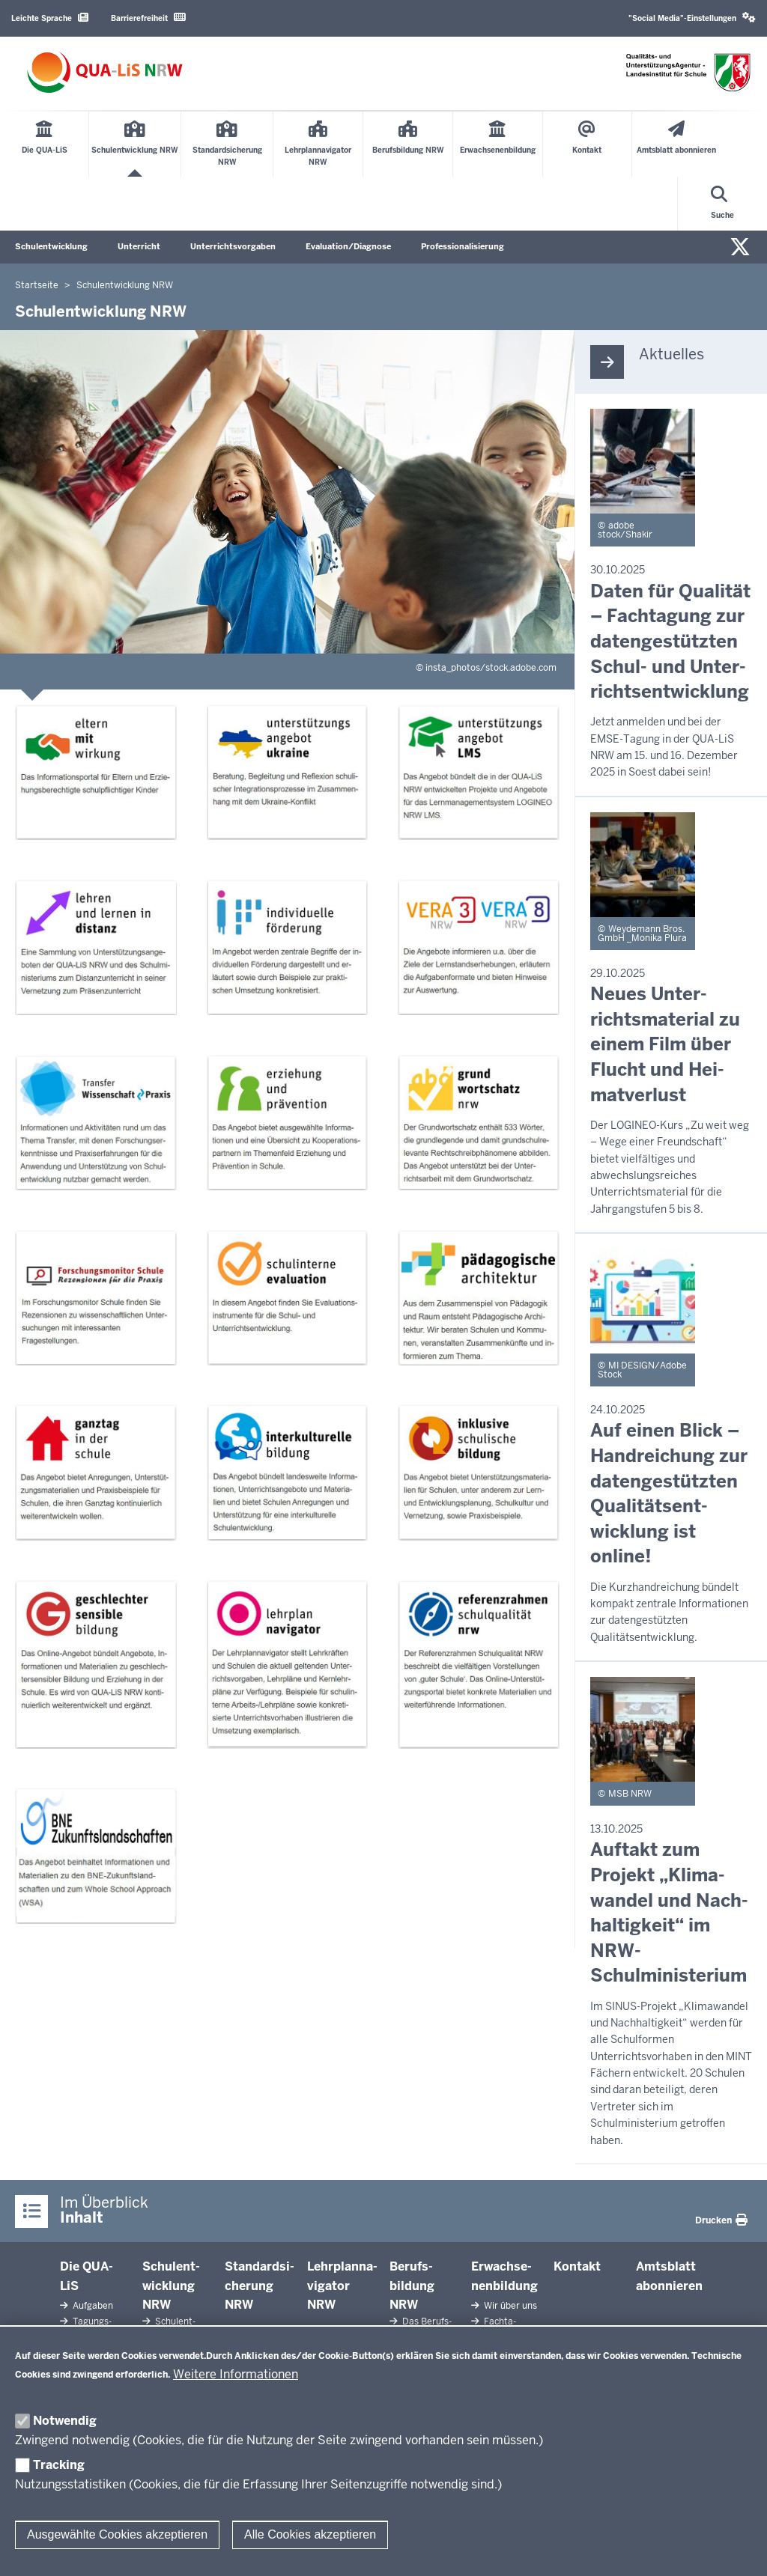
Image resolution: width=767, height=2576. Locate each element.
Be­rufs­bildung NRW (411, 2285)
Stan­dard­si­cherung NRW (259, 2285)
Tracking (59, 2465)
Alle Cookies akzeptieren (310, 2534)
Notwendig (65, 2421)
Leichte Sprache (49, 17)
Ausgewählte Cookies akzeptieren (117, 2534)
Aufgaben (91, 2306)
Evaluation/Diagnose (348, 246)
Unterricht (139, 246)
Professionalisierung (462, 246)
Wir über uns (509, 2306)
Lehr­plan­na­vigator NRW (342, 2285)
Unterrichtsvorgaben (233, 246)
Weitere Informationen (235, 2374)
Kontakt (577, 2266)
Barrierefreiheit (148, 17)
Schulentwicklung (51, 246)
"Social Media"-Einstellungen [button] (692, 17)
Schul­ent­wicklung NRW (171, 2285)
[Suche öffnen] (722, 204)
